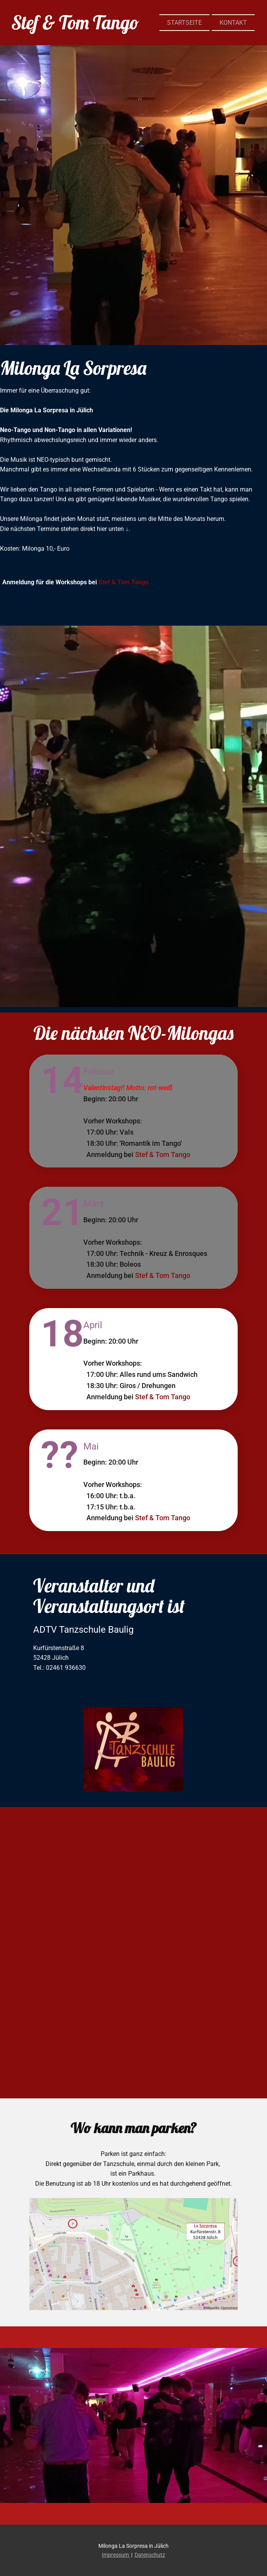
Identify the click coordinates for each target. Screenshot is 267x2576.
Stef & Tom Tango (123, 582)
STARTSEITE (184, 22)
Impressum (116, 2555)
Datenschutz (150, 2555)
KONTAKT (233, 22)
